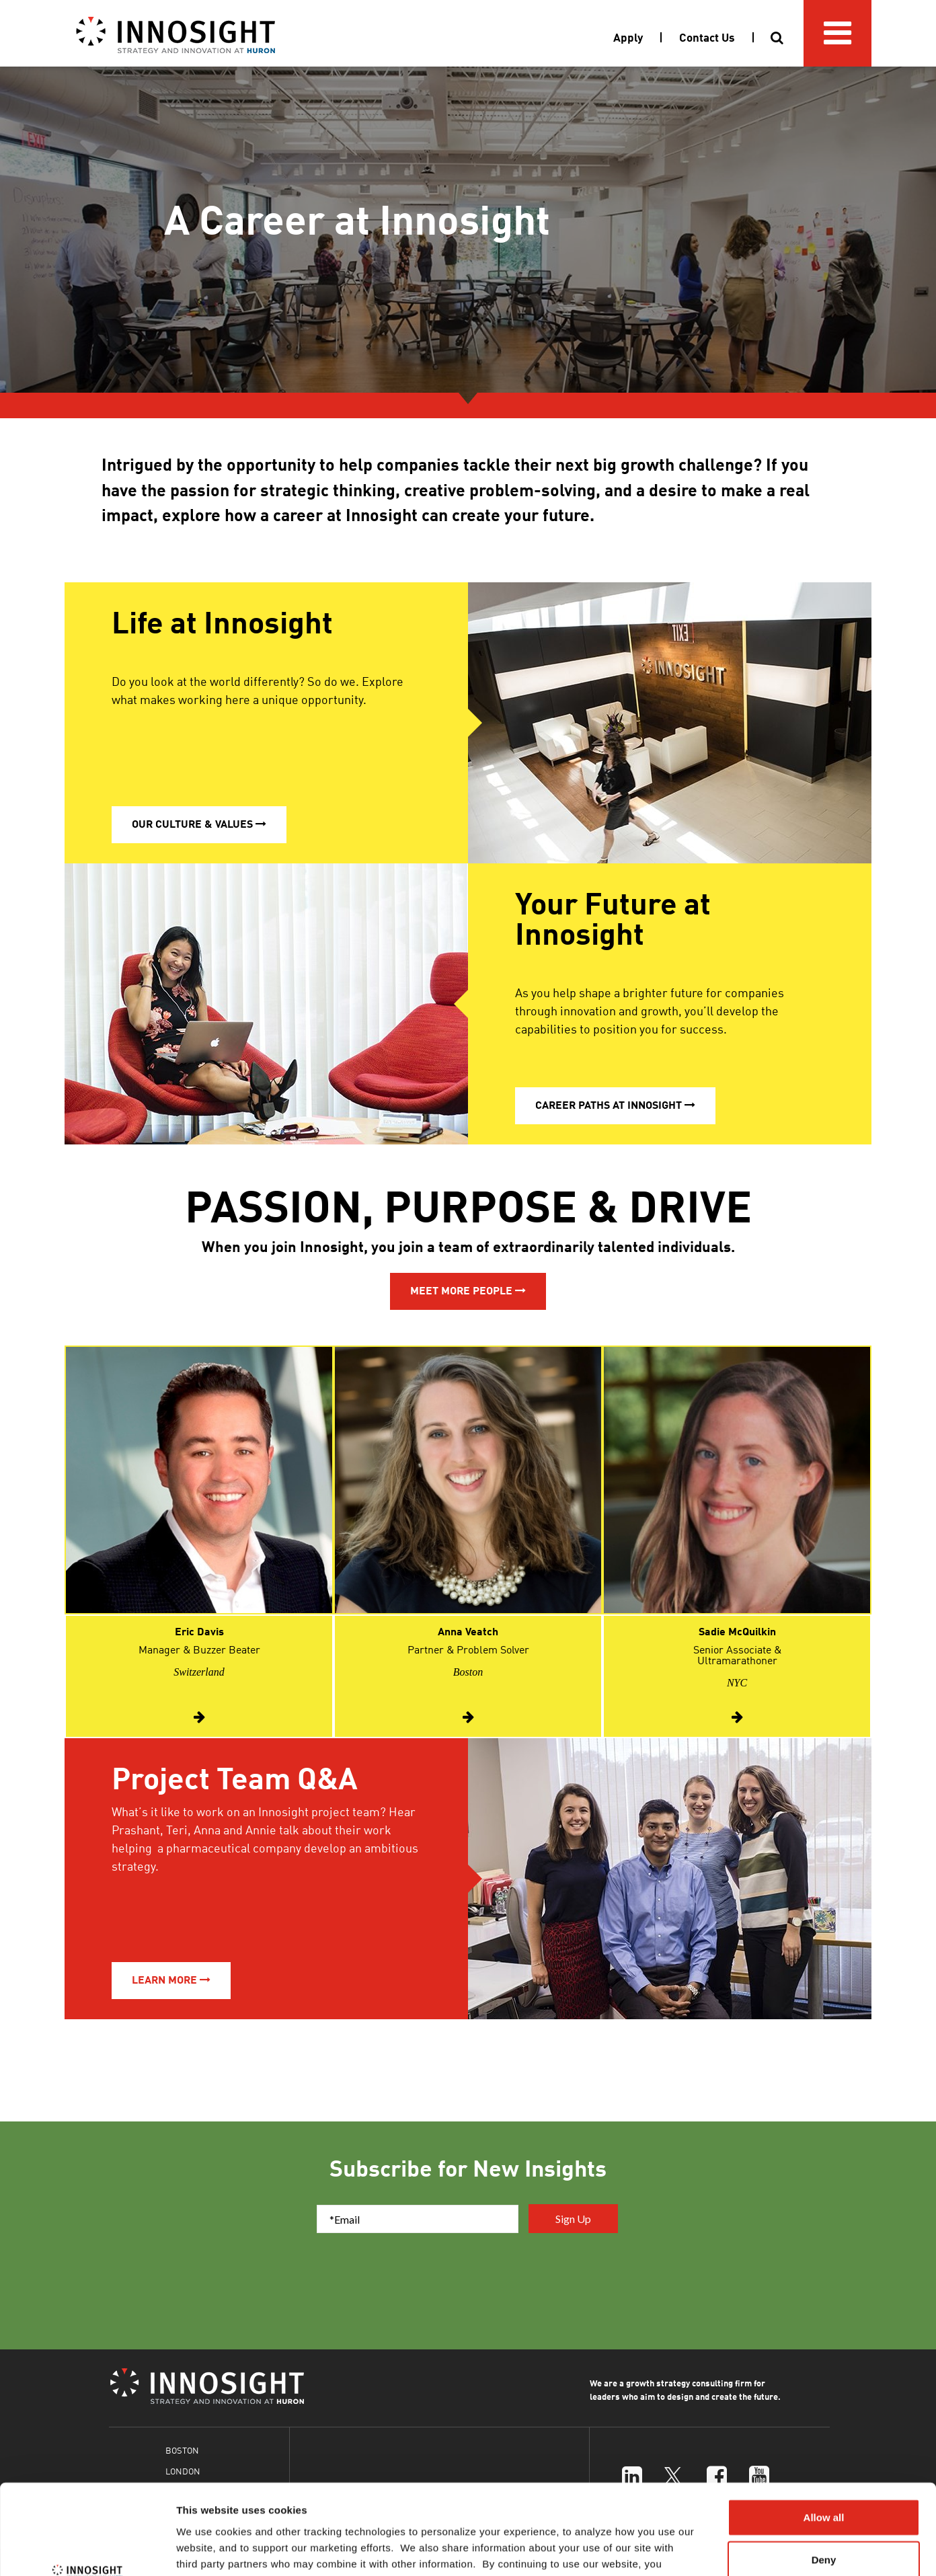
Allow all (824, 2432)
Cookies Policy (652, 2495)
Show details (705, 2549)
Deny (824, 2475)
